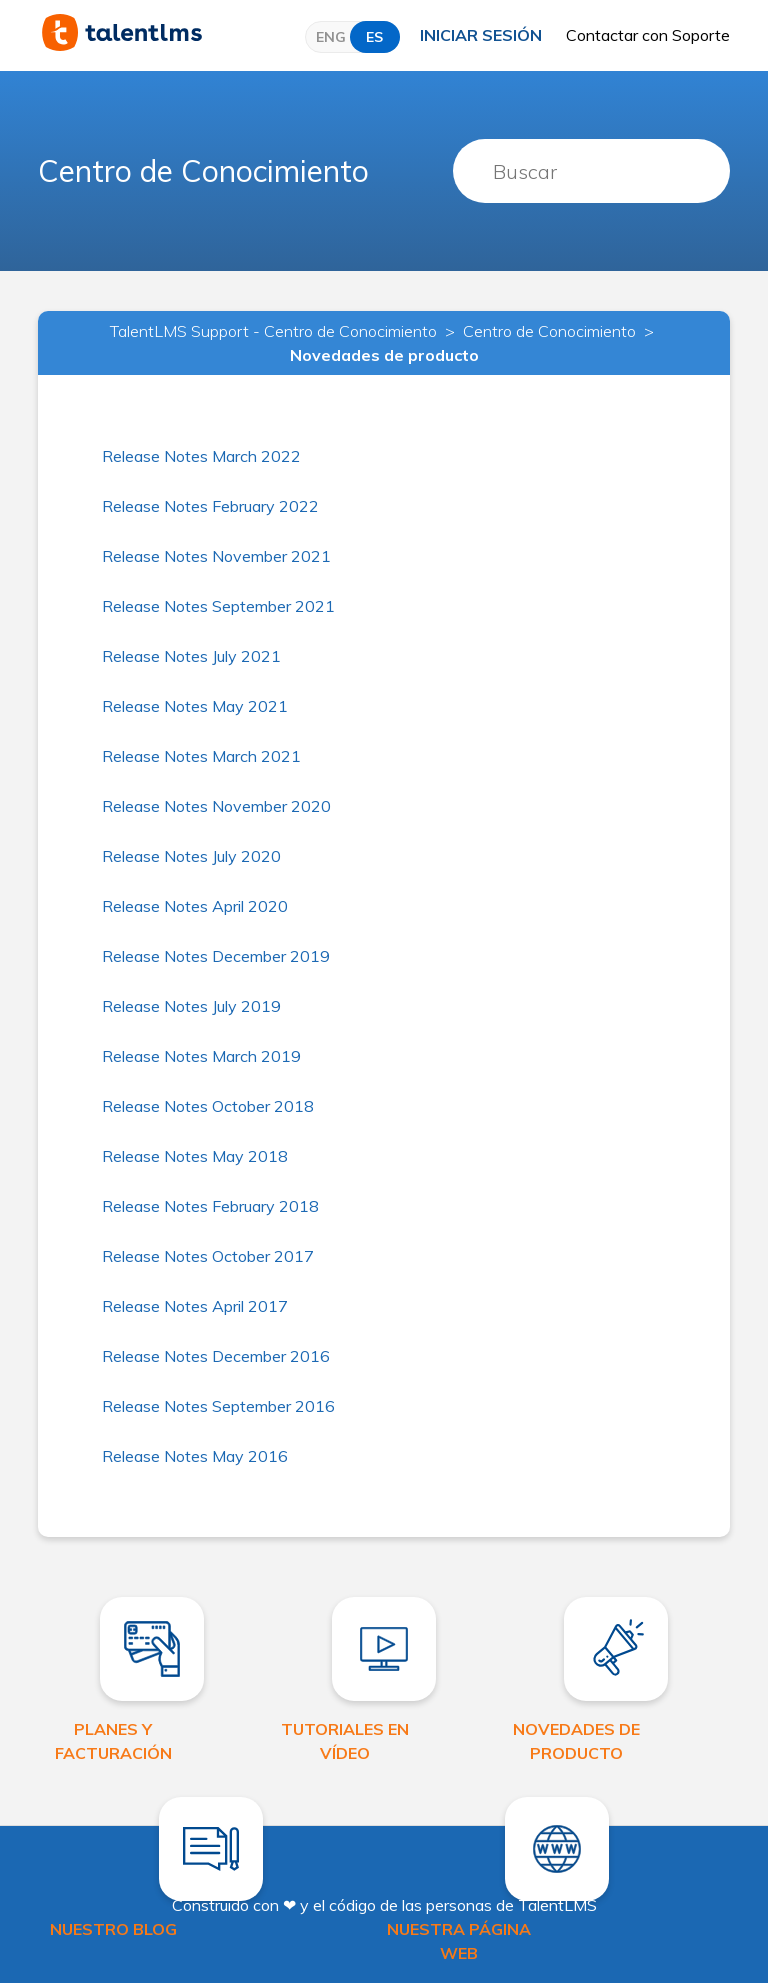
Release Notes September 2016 (218, 1406)
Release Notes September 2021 (218, 606)
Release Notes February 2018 (210, 1206)
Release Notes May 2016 (195, 1456)
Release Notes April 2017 (195, 1306)
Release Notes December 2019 (216, 956)
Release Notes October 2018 (208, 1106)
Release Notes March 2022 (201, 456)
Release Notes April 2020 (195, 906)
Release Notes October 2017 (208, 1256)
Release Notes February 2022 (210, 506)
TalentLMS (557, 1905)
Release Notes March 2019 (201, 1056)
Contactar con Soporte (648, 35)
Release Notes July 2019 (191, 1006)
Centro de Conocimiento (203, 171)
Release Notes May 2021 (195, 706)
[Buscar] (591, 171)
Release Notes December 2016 (216, 1356)
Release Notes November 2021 (216, 556)
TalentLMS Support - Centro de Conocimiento (273, 331)
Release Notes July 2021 (191, 656)
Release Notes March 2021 (201, 756)
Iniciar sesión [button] (481, 35)
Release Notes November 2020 (216, 806)
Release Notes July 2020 (191, 856)
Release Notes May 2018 (195, 1156)
